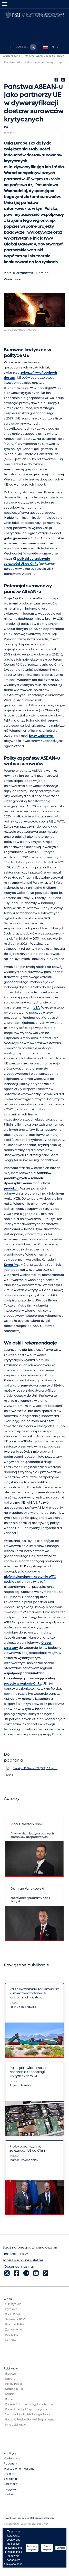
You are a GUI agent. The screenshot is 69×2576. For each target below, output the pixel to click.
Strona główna (11, 56)
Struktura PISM (15, 2319)
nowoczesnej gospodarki (23, 469)
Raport (10, 2379)
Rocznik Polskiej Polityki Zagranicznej (30, 2419)
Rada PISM (12, 2314)
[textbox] (51, 47)
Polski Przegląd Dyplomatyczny (26, 2409)
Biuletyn (10, 2374)
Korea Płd (11, 1265)
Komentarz (12, 2399)
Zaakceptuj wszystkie (32, 2548)
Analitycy (10, 2453)
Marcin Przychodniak (23, 2160)
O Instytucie (13, 2304)
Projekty (9, 2474)
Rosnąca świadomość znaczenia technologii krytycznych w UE (27, 2072)
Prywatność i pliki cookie (16, 2518)
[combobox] (51, 47)
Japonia (16, 1234)
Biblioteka (10, 2484)
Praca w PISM (14, 2324)
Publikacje (11, 2368)
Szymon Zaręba (20, 2085)
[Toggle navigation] (4, 4)
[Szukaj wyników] (33, 47)
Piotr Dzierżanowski (19, 273)
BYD (47, 918)
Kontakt (10, 2340)
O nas (8, 2299)
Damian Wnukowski (27, 1888)
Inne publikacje (15, 2425)
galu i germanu (15, 538)
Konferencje (12, 2458)
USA (36, 1007)
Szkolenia (10, 2479)
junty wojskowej (41, 736)
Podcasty (10, 2463)
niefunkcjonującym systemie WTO (30, 1576)
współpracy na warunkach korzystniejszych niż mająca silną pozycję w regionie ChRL (29, 1678)
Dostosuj (61, 2548)
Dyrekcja (11, 2309)
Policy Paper (13, 2384)
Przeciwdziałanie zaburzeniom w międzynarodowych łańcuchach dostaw (34, 1993)
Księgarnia (11, 2489)
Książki (9, 2394)
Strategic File (14, 2389)
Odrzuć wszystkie (47, 2548)
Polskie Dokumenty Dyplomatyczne (29, 2404)
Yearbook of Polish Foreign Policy (28, 2414)
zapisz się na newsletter (23, 2260)
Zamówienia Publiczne (13, 2332)
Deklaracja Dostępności (42, 2518)
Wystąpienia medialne (19, 2469)
